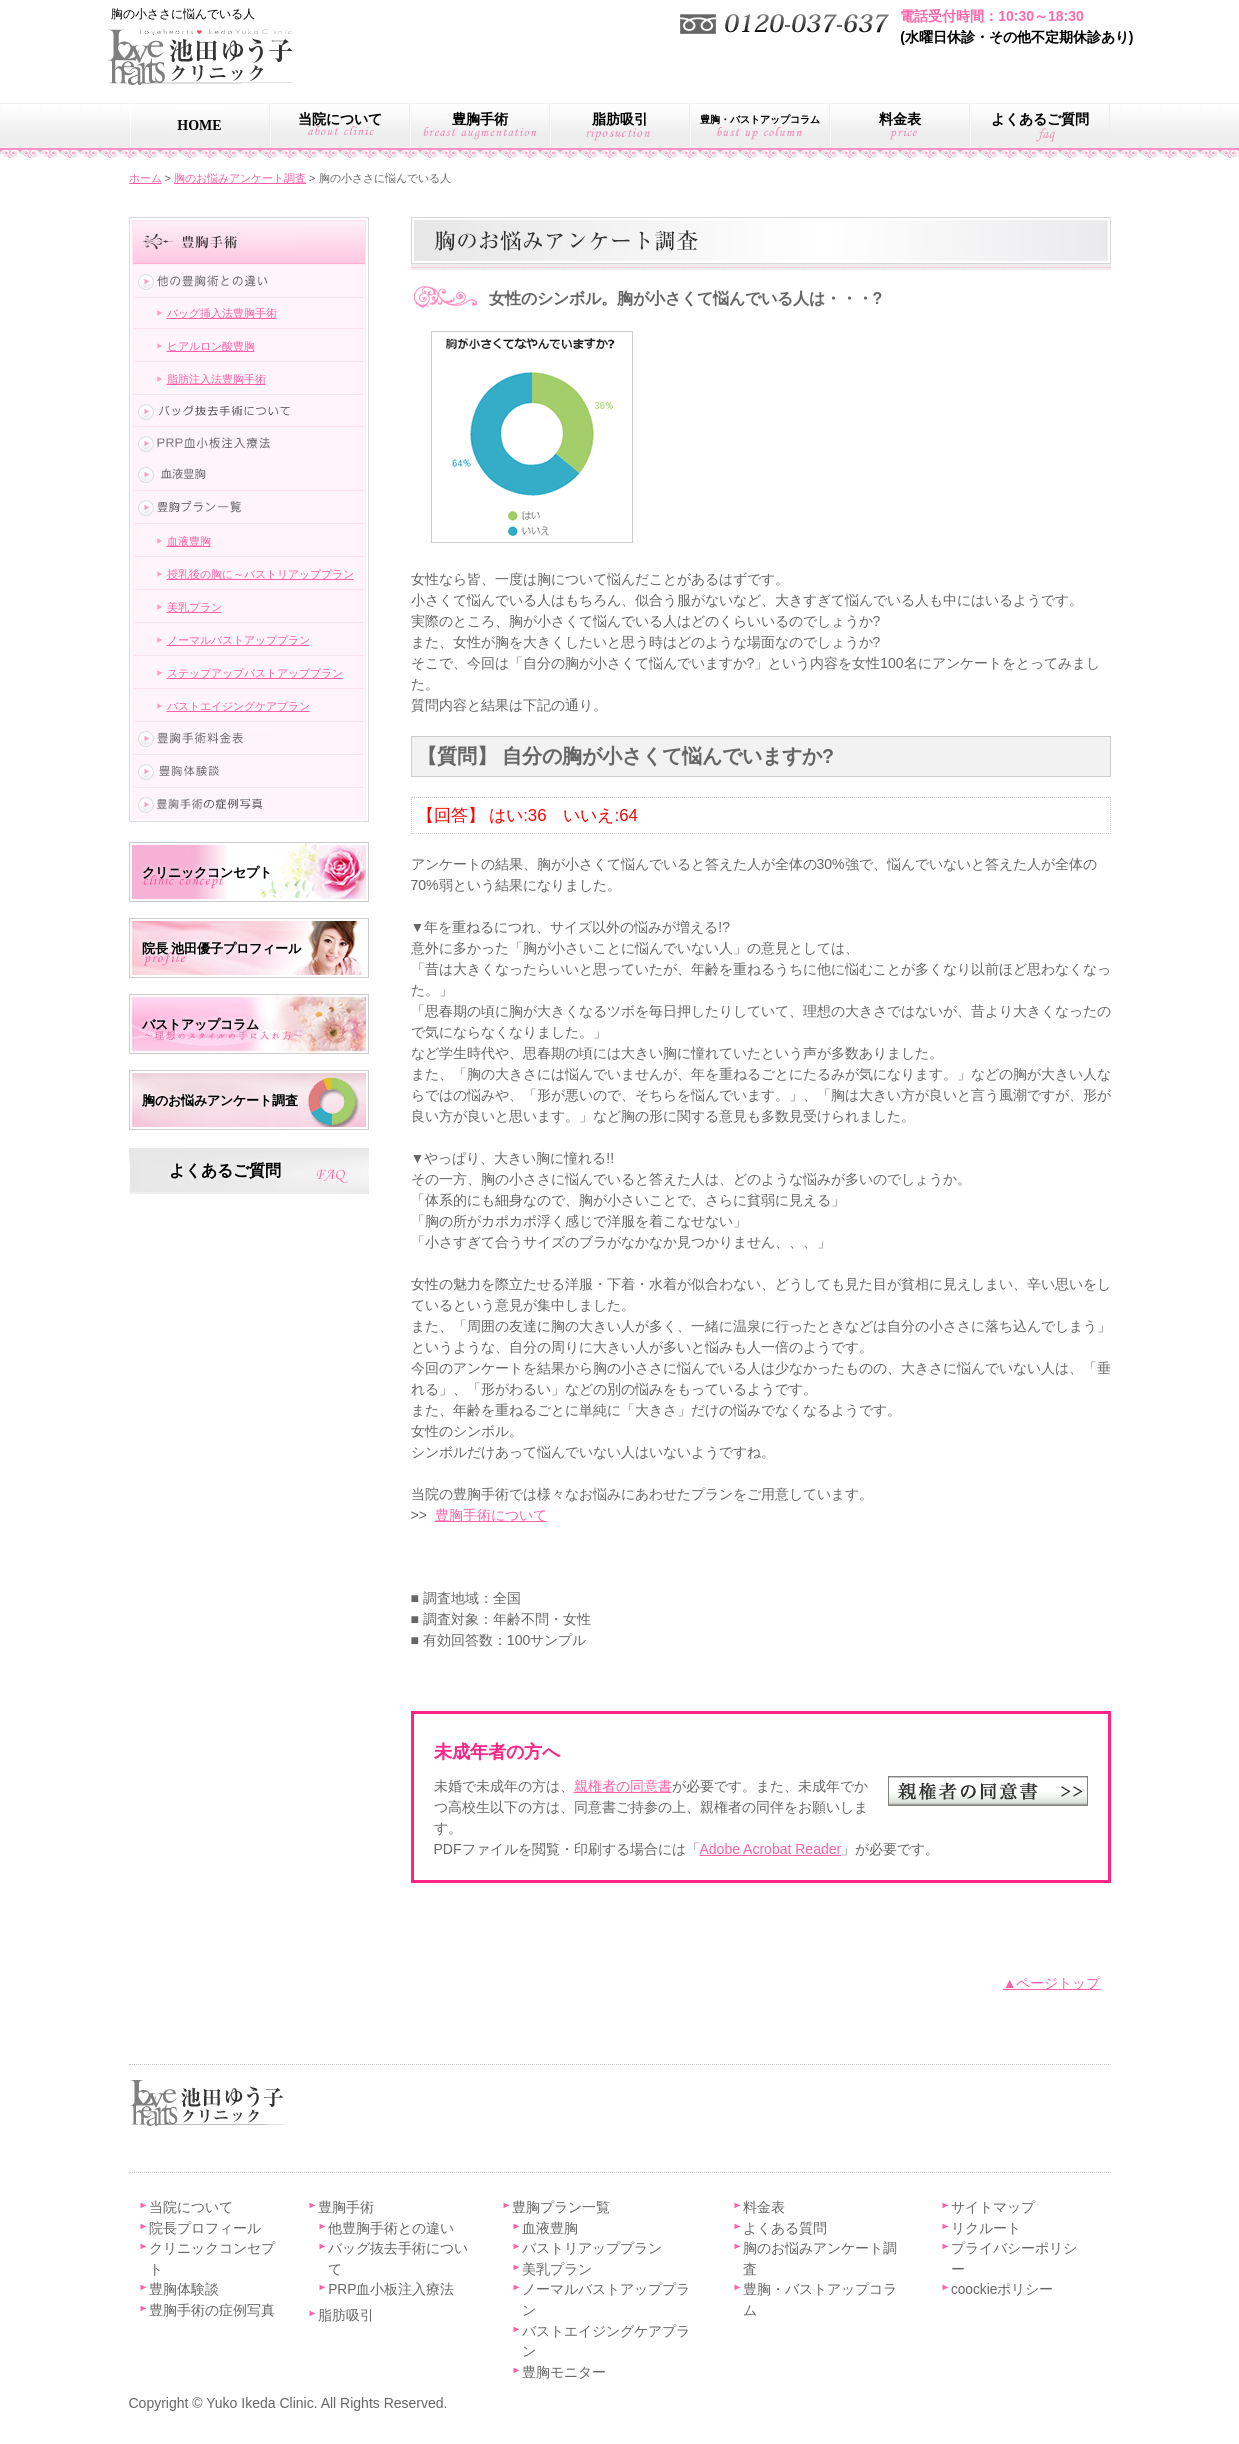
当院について (340, 119)
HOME (199, 125)
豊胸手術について (491, 1515)
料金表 (900, 119)
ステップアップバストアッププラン (255, 673)
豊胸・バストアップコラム (760, 119)
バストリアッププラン (592, 2248)
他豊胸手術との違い (391, 2228)
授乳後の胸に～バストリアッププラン (260, 574)
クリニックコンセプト (207, 872)
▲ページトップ (1052, 1983)
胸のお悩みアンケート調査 (220, 1100)
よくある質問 (785, 2228)
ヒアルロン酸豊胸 (211, 346)
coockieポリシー (1002, 2289)
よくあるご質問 (1040, 119)
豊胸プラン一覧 (561, 2207)
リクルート (986, 2228)
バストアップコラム (200, 1024)
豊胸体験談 (184, 2289)
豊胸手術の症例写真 (212, 2310)
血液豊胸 (189, 541)
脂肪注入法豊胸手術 (216, 379)
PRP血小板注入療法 (391, 2289)
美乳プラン (194, 607)
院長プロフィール (205, 2228)
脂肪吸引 (620, 119)
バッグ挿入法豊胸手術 (222, 313)
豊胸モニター (564, 2372)
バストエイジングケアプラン (238, 706)
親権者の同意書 (623, 1786)
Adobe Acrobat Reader (771, 1849)
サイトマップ (993, 2207)
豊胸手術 (480, 119)
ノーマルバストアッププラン (238, 640)
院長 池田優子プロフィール (221, 948)
